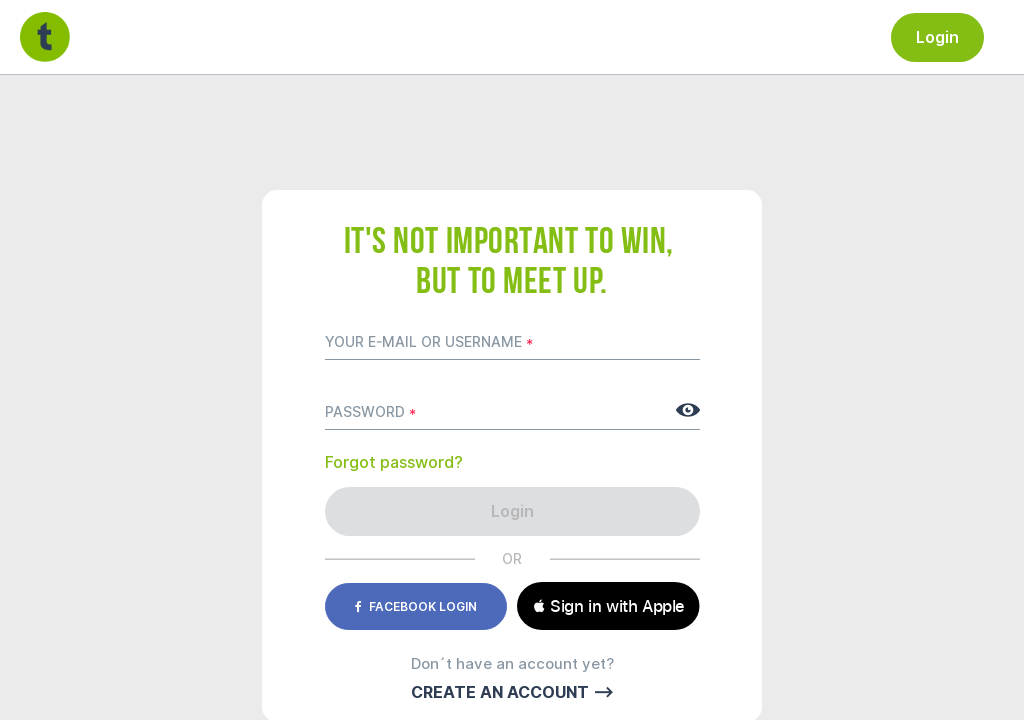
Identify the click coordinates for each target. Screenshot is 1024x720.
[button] (608, 606)
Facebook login (416, 606)
